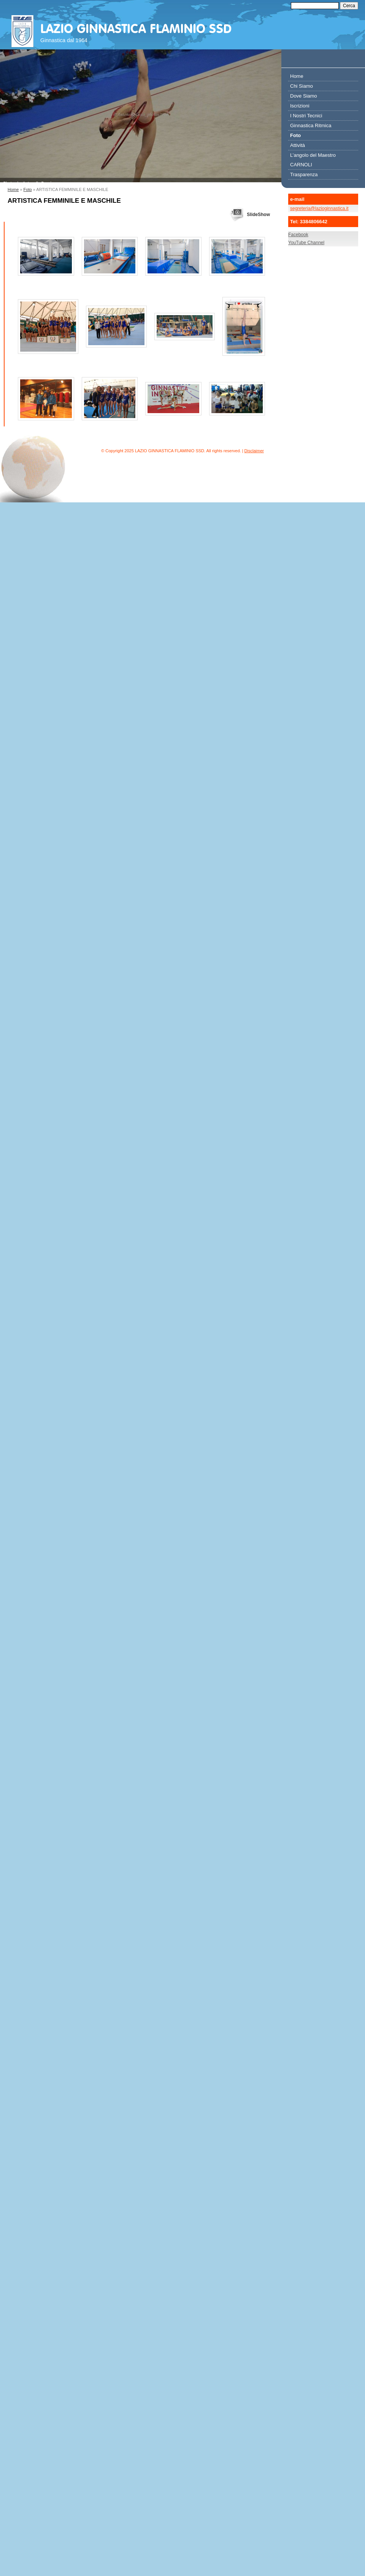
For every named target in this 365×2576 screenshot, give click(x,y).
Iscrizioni (299, 106)
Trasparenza (304, 174)
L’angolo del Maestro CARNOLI (313, 159)
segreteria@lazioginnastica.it (319, 208)
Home (13, 189)
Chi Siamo (301, 86)
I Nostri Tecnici (306, 115)
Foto (28, 189)
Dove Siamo (303, 96)
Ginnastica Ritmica (310, 125)
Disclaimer (254, 450)
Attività (297, 145)
